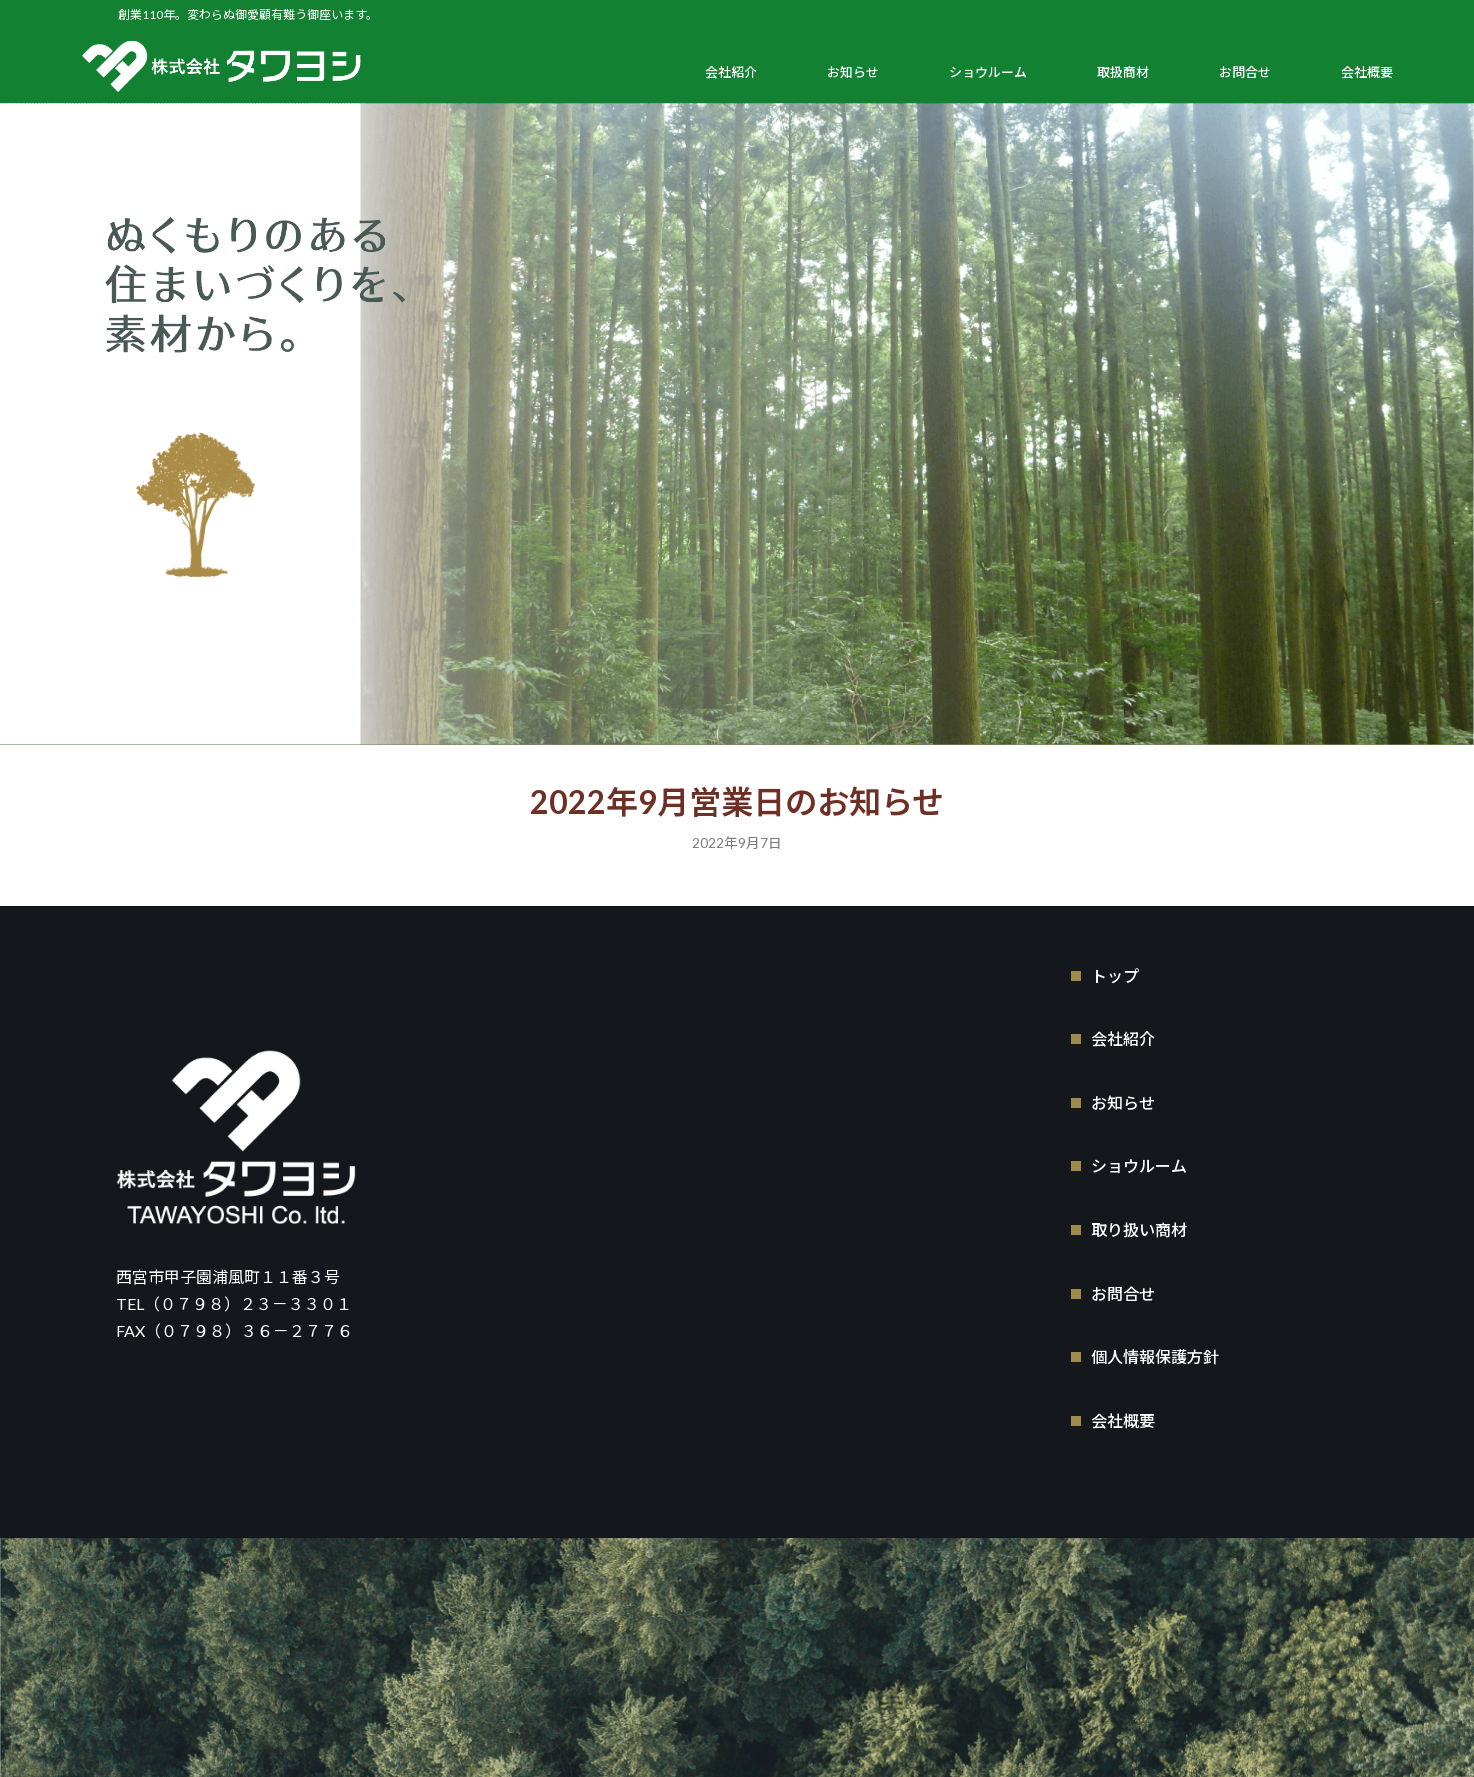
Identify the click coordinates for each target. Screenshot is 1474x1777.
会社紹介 (731, 72)
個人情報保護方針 (1155, 1355)
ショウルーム (988, 72)
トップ (1115, 974)
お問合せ (1245, 72)
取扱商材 (1123, 72)
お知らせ (853, 72)
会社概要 (1367, 72)
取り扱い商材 (1139, 1228)
